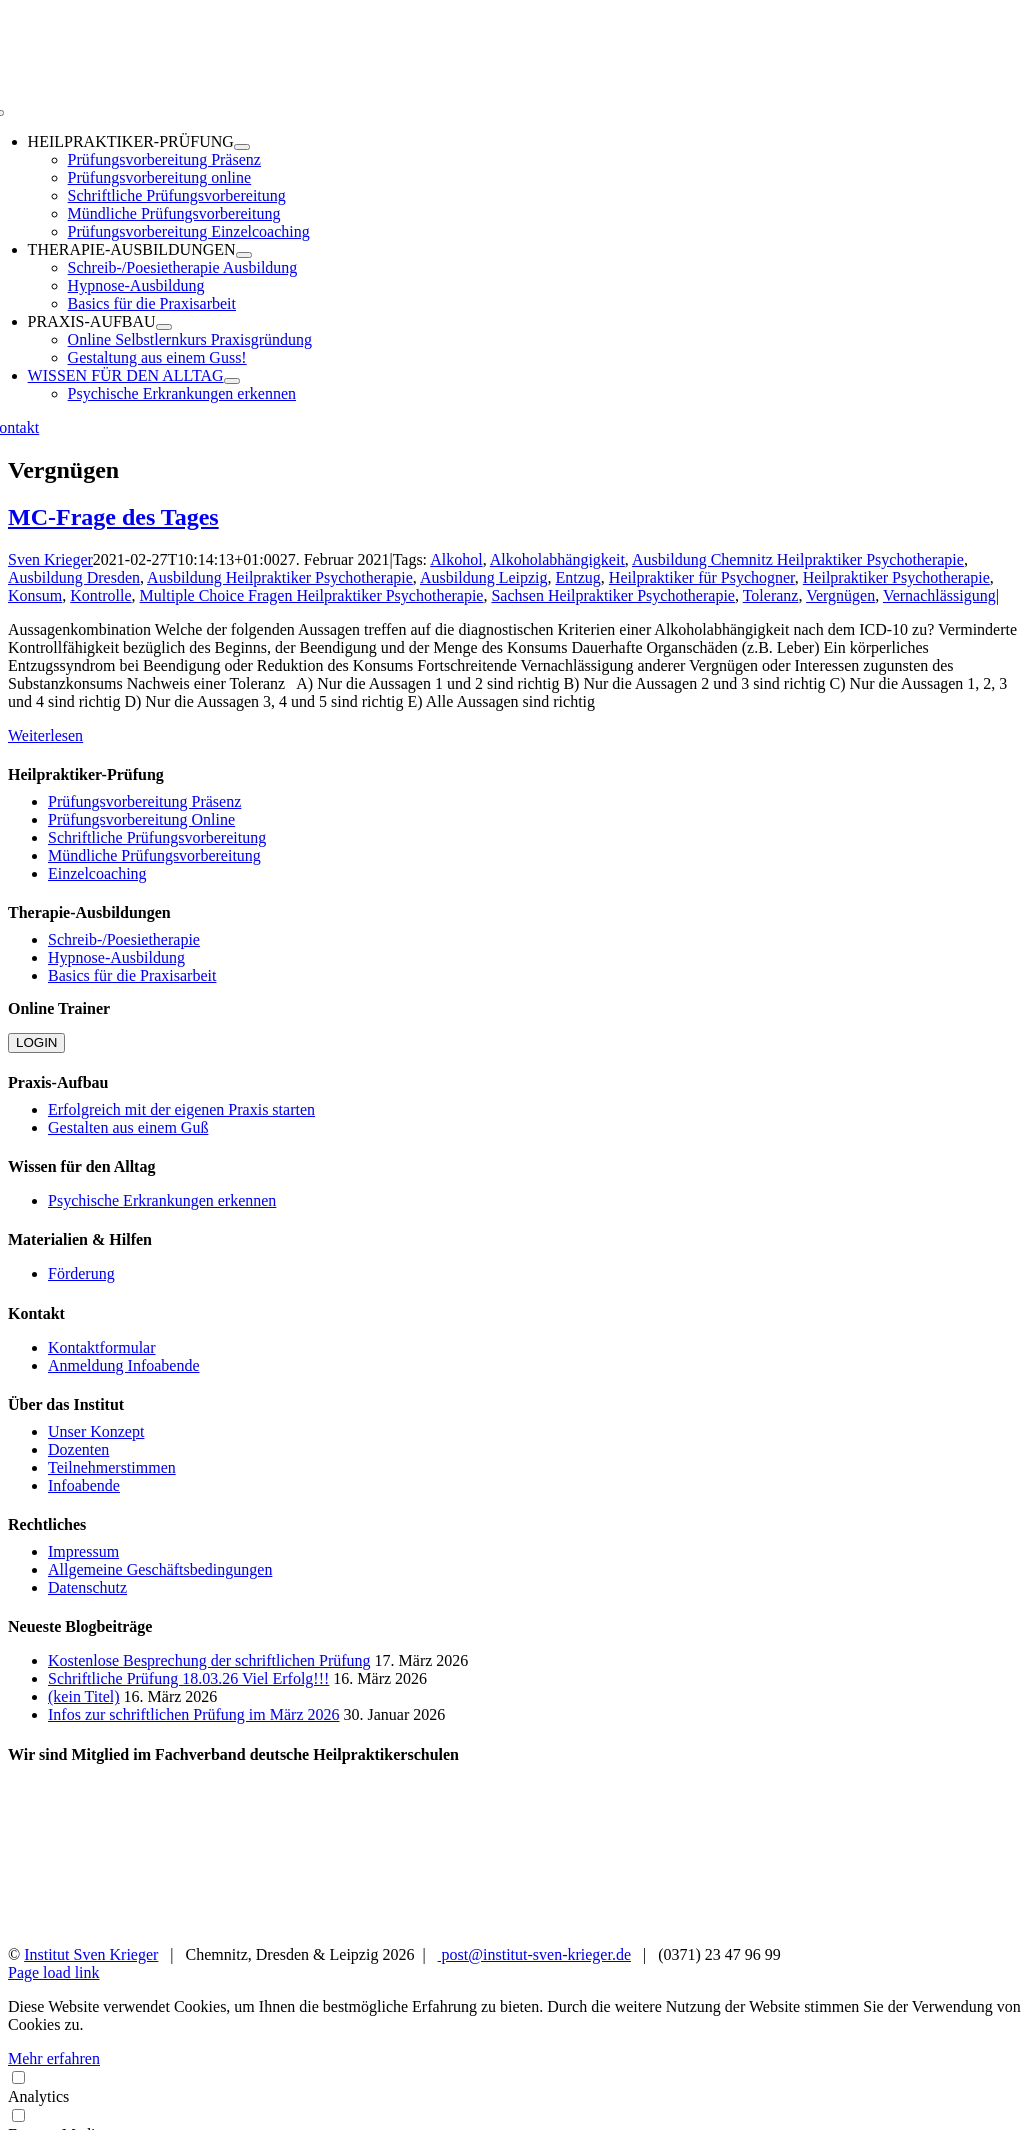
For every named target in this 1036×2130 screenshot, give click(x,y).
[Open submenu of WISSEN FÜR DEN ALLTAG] (232, 381)
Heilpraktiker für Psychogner (702, 577)
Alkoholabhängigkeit (557, 559)
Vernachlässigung (939, 595)
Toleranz (771, 595)
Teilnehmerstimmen (112, 1467)
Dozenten (78, 1449)
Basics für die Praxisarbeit (132, 975)
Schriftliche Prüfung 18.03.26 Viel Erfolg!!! (188, 1678)
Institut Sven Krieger (91, 1954)
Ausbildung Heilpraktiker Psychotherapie (280, 577)
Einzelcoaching (97, 873)
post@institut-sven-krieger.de (534, 1954)
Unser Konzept (96, 1431)
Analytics (518, 2086)
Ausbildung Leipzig (484, 577)
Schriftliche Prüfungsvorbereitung (157, 837)
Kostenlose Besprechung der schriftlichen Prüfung (209, 1660)
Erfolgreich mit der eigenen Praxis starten (181, 1109)
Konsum (35, 595)
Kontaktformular (102, 1347)
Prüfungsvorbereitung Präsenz (144, 801)
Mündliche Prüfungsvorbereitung (154, 855)
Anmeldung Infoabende (124, 1365)
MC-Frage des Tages (113, 517)
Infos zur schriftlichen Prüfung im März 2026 (193, 1714)
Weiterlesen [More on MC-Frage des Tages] (45, 735)
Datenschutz (87, 1587)
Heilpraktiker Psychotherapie (896, 577)
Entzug (578, 577)
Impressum (83, 1551)
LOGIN (36, 1042)
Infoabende (84, 1485)
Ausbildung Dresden (74, 577)
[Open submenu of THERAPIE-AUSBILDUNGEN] (244, 255)
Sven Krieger (50, 559)
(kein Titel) (84, 1696)
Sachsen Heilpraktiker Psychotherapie (612, 595)
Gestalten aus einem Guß (128, 1127)
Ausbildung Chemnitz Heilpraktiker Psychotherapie (798, 559)
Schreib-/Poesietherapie (124, 939)
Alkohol (456, 559)
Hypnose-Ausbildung (116, 957)
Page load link (54, 1972)
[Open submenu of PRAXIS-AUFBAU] (164, 327)
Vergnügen (840, 595)
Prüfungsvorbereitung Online (141, 819)
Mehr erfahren (54, 2058)
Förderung (81, 1273)
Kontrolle (100, 595)
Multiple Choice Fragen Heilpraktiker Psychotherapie (312, 595)
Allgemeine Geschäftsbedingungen (160, 1569)
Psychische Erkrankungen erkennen (162, 1200)
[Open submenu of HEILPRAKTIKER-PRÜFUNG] (242, 147)
